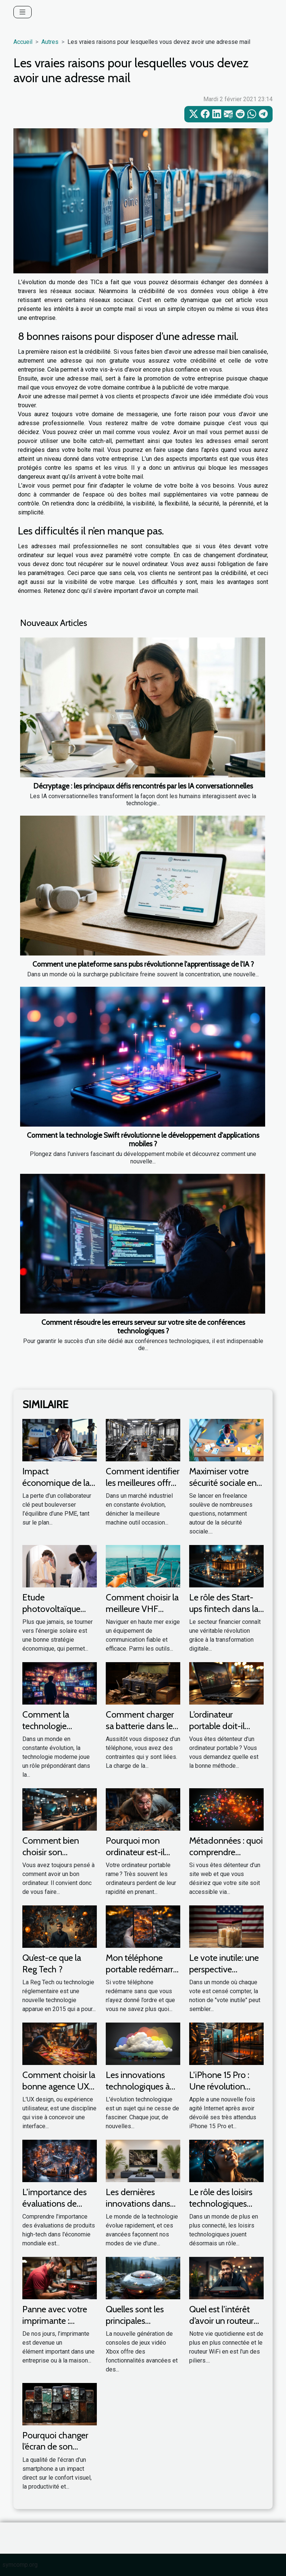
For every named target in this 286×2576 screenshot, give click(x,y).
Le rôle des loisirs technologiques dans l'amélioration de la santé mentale (225, 2209)
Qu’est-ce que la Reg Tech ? (51, 1963)
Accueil (22, 41)
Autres (49, 41)
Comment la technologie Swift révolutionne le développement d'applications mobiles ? (143, 1139)
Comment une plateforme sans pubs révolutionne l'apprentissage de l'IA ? (143, 964)
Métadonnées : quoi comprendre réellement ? (226, 1852)
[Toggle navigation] (22, 12)
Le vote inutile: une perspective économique (224, 1969)
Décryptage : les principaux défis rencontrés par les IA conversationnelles (143, 785)
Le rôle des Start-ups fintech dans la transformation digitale (223, 1614)
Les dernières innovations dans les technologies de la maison (141, 2209)
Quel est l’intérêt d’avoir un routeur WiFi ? (221, 2320)
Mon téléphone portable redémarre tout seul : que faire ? (142, 1974)
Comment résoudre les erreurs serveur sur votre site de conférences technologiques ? (143, 1326)
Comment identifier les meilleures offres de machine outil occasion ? (142, 1488)
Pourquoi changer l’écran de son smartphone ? (55, 2446)
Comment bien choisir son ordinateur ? (50, 1852)
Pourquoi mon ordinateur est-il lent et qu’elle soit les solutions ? (137, 1857)
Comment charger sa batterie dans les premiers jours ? (141, 1726)
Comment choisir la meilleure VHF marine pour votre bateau (142, 1614)
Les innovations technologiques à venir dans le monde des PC (138, 2091)
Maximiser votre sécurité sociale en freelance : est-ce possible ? (223, 1488)
